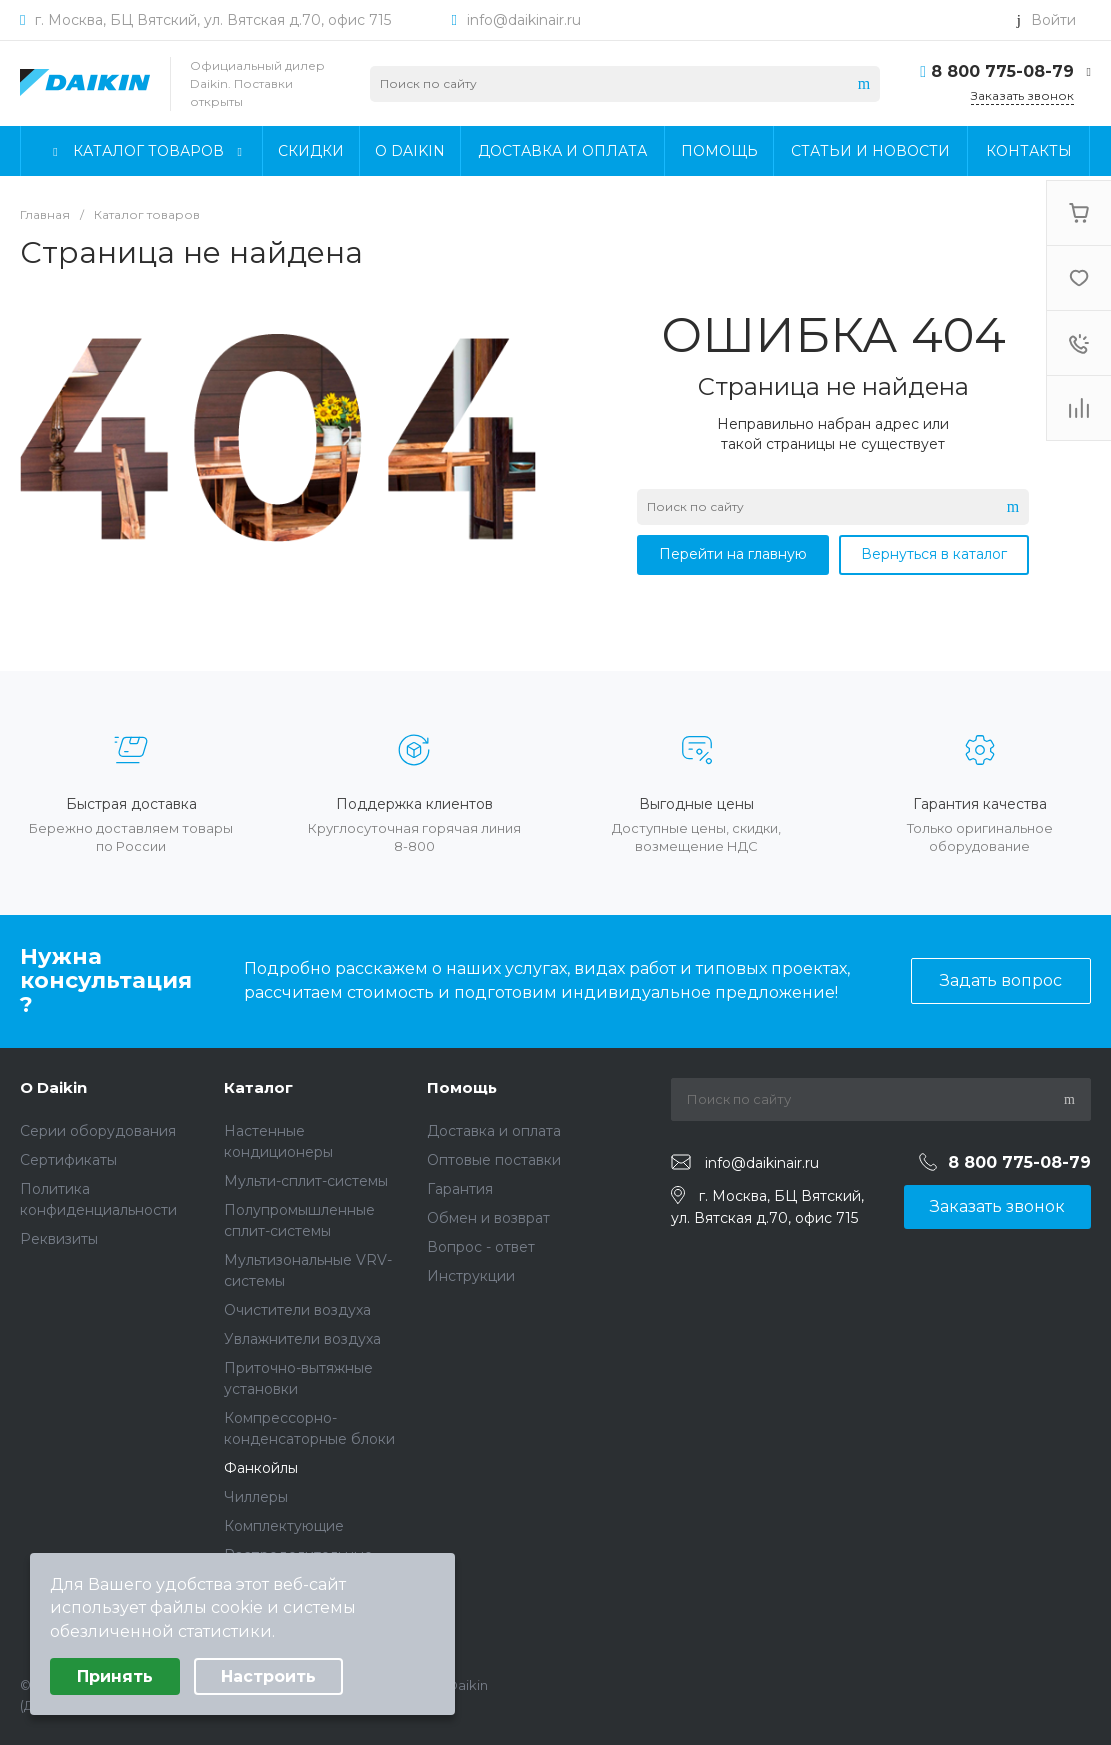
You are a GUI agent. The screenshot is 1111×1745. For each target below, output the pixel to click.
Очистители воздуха (297, 1310)
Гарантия (460, 1189)
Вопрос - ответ (481, 1247)
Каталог (258, 1087)
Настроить (268, 1676)
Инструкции (471, 1276)
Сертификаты (68, 1160)
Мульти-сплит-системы (306, 1181)
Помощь (462, 1087)
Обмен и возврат (488, 1218)
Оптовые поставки (494, 1160)
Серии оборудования (98, 1131)
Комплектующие (284, 1526)
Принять (115, 1676)
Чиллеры (256, 1497)
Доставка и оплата (494, 1131)
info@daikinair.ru (524, 20)
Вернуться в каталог (934, 554)
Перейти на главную (733, 554)
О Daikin (53, 1087)
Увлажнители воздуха (302, 1339)
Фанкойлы (261, 1468)
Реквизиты (59, 1239)
